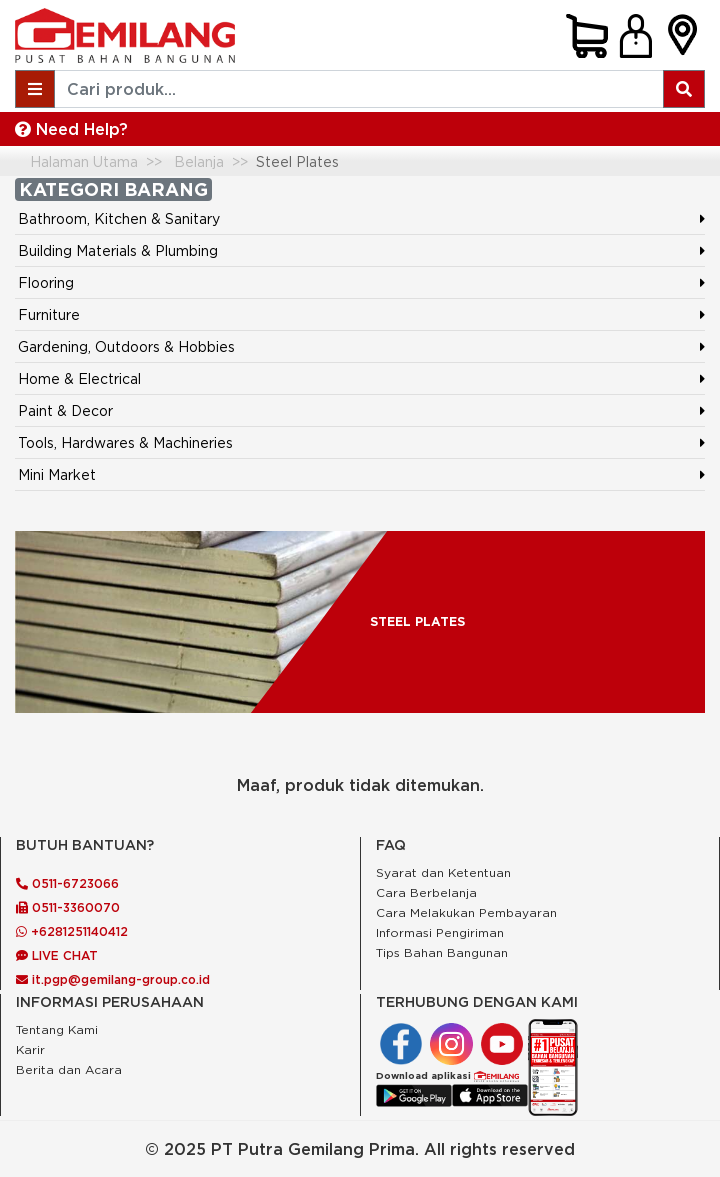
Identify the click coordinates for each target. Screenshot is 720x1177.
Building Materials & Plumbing (118, 250)
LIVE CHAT (57, 955)
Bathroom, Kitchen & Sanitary (119, 218)
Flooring (46, 282)
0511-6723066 (67, 883)
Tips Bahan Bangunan (442, 952)
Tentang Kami (57, 1029)
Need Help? (71, 129)
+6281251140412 (72, 931)
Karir (30, 1049)
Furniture (49, 314)
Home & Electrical (79, 378)
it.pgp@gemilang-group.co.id (113, 979)
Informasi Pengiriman (440, 932)
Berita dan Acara (69, 1069)
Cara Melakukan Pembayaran (466, 912)
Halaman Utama (84, 161)
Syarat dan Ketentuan (443, 872)
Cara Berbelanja (426, 892)
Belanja (199, 161)
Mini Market (57, 474)
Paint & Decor (65, 410)
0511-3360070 (68, 907)
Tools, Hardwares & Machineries (125, 442)
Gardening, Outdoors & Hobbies (126, 346)
